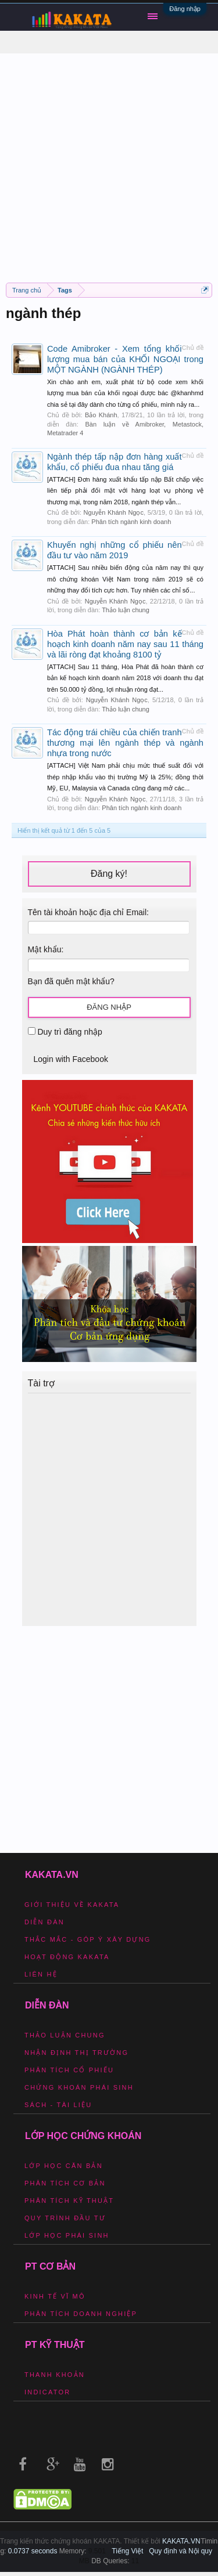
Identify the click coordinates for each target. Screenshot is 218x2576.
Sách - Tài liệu (58, 2104)
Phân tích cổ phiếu (69, 2069)
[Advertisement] (109, 162)
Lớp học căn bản (63, 2165)
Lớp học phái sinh (66, 2235)
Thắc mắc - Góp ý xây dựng (87, 1939)
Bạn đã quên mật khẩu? (71, 981)
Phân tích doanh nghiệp (80, 2313)
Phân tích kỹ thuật (69, 2200)
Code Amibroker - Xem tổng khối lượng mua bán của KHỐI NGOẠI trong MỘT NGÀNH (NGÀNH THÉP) (125, 359)
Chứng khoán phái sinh (79, 2087)
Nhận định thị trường (76, 2052)
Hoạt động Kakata (67, 1956)
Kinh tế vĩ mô (54, 2296)
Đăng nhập (185, 8)
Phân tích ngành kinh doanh (131, 521)
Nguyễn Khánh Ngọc (114, 512)
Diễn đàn (44, 1922)
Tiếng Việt (127, 2551)
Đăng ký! (109, 874)
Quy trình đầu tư (65, 2217)
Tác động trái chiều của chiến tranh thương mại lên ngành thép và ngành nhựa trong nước (125, 743)
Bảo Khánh (101, 414)
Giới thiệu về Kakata (71, 1904)
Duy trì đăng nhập (65, 1031)
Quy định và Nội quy (180, 2551)
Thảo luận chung (125, 609)
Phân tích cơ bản (65, 2183)
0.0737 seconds (33, 2551)
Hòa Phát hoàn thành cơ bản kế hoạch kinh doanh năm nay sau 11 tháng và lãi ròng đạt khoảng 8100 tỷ (125, 644)
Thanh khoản (54, 2374)
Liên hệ (41, 1974)
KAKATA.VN (181, 2541)
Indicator (47, 2392)
